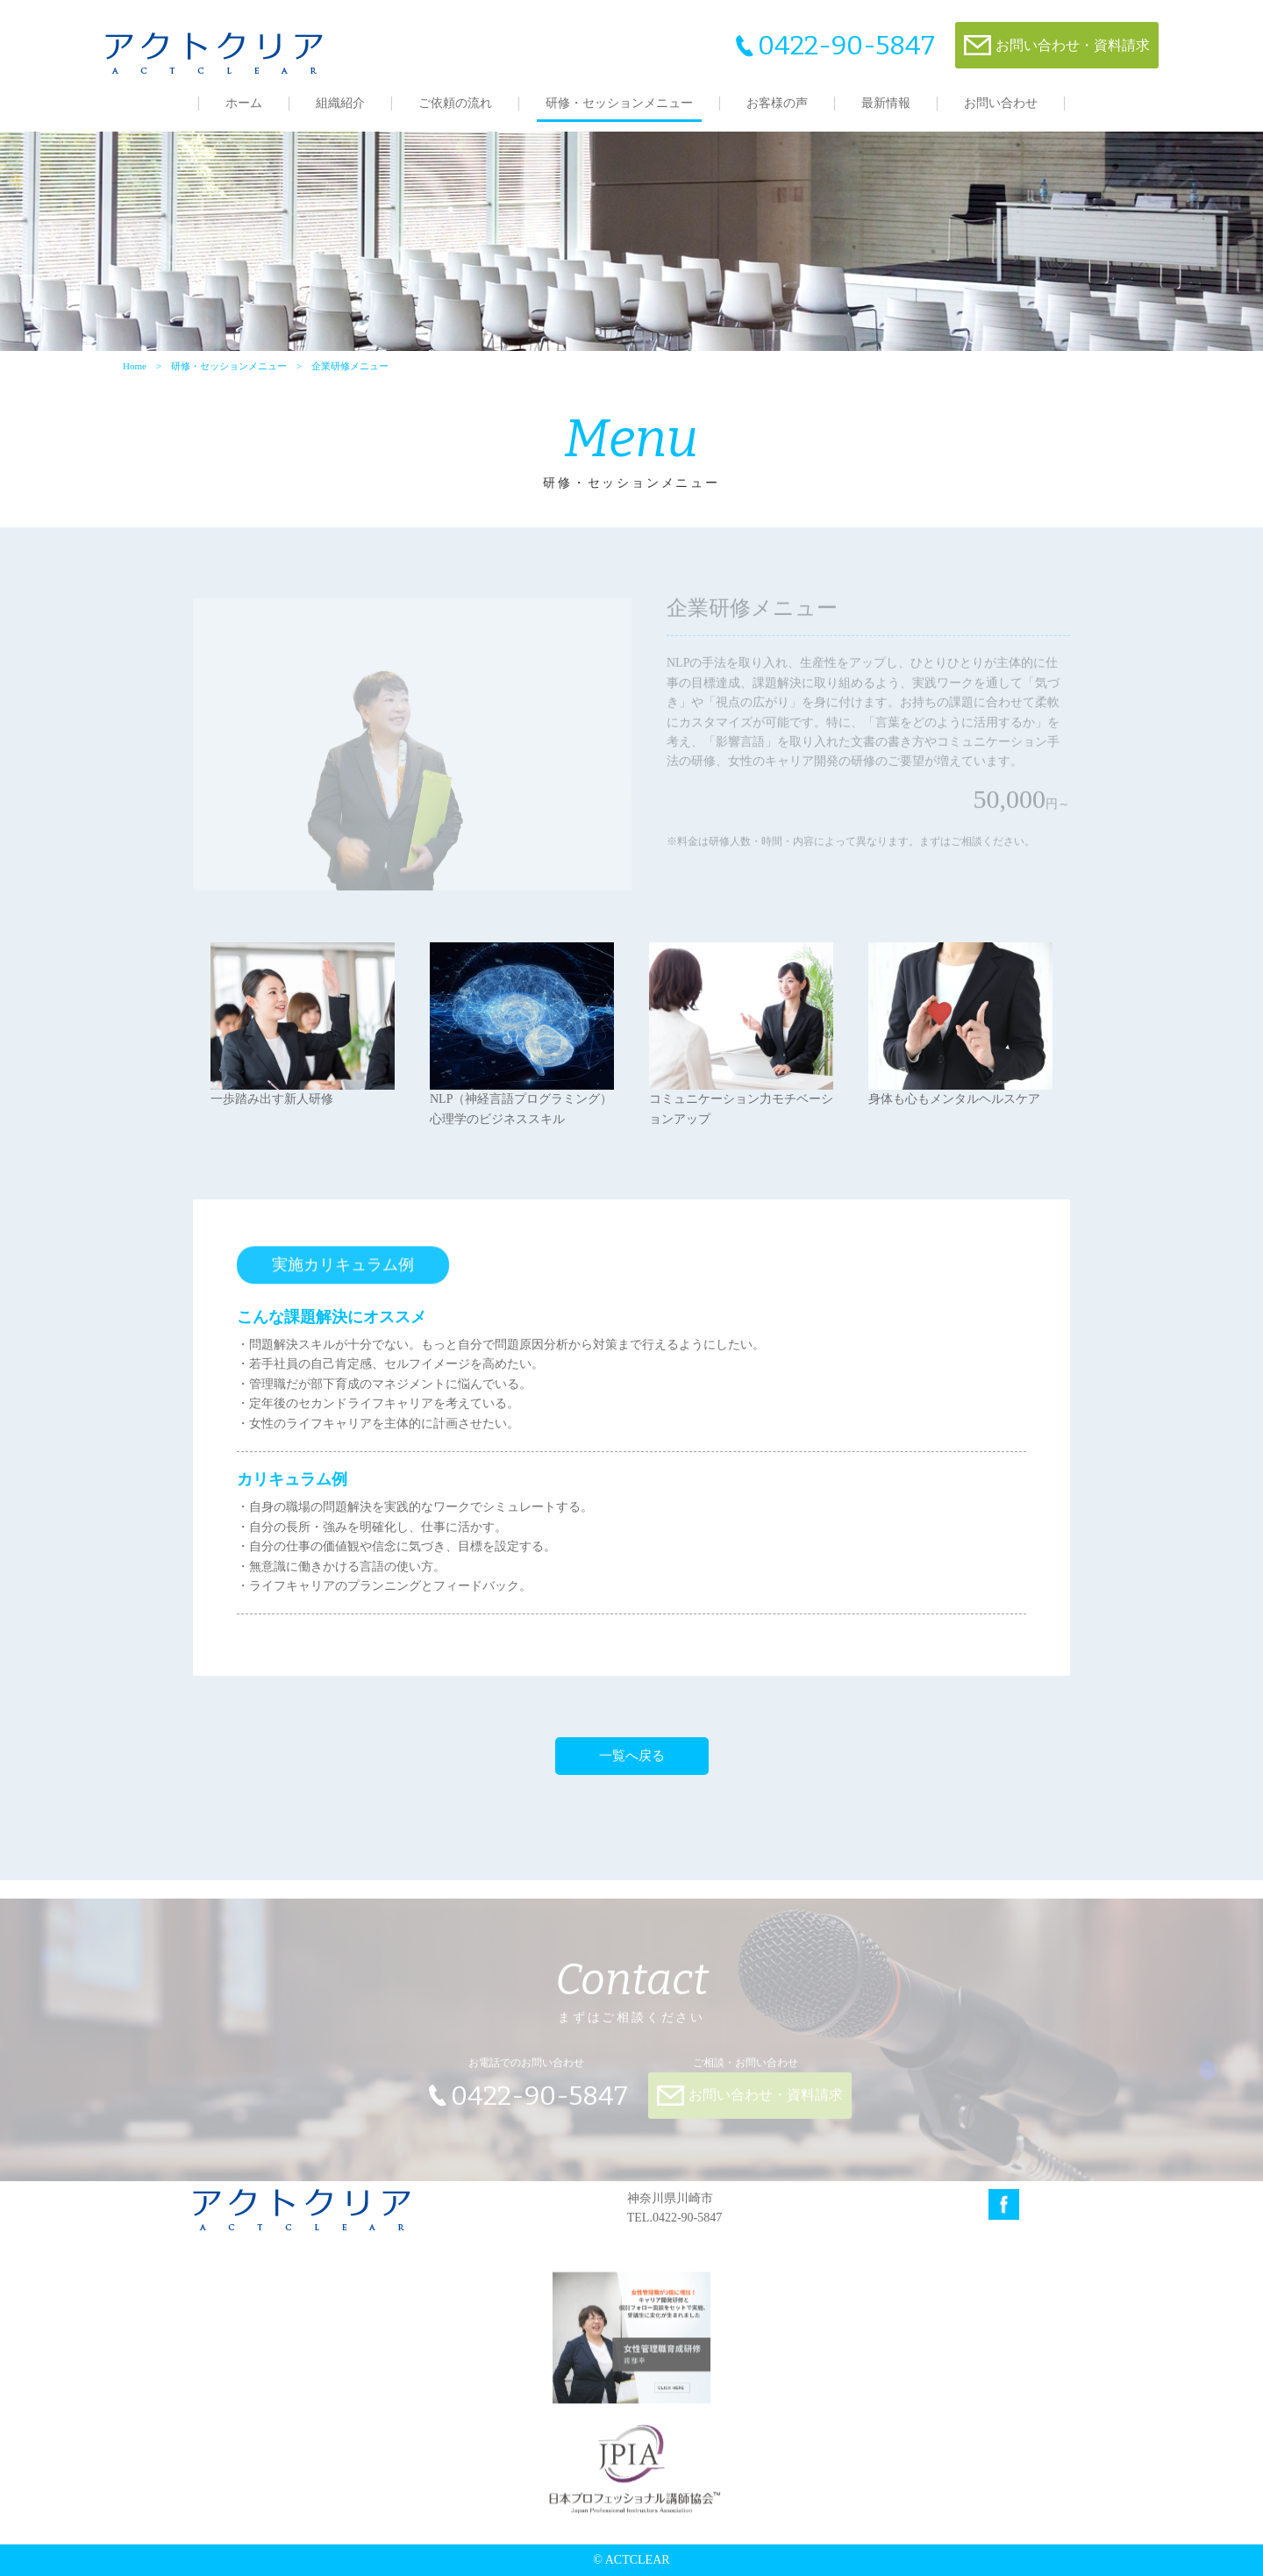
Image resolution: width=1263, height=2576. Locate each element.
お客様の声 (777, 103)
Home (134, 366)
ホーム (243, 103)
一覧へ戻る (632, 1756)
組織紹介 (340, 103)
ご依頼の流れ (455, 103)
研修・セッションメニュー (619, 103)
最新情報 (885, 103)
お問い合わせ (1001, 103)
